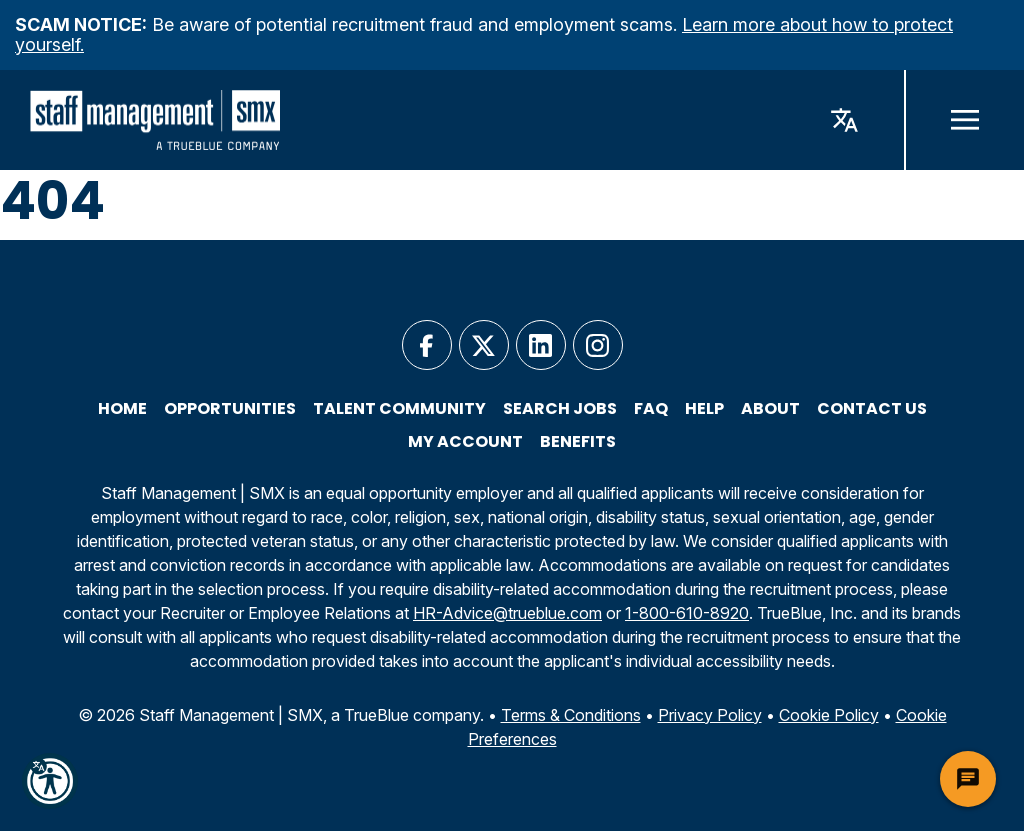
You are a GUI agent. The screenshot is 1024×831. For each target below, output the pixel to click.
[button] (50, 781)
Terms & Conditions (571, 715)
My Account (465, 442)
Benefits (578, 442)
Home (122, 409)
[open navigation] (964, 120)
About (770, 409)
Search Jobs (560, 409)
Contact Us (872, 409)
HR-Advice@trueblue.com (507, 613)
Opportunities (230, 409)
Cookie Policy (829, 715)
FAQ (651, 409)
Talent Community (399, 409)
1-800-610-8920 (687, 613)
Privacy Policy (710, 715)
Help (704, 409)
